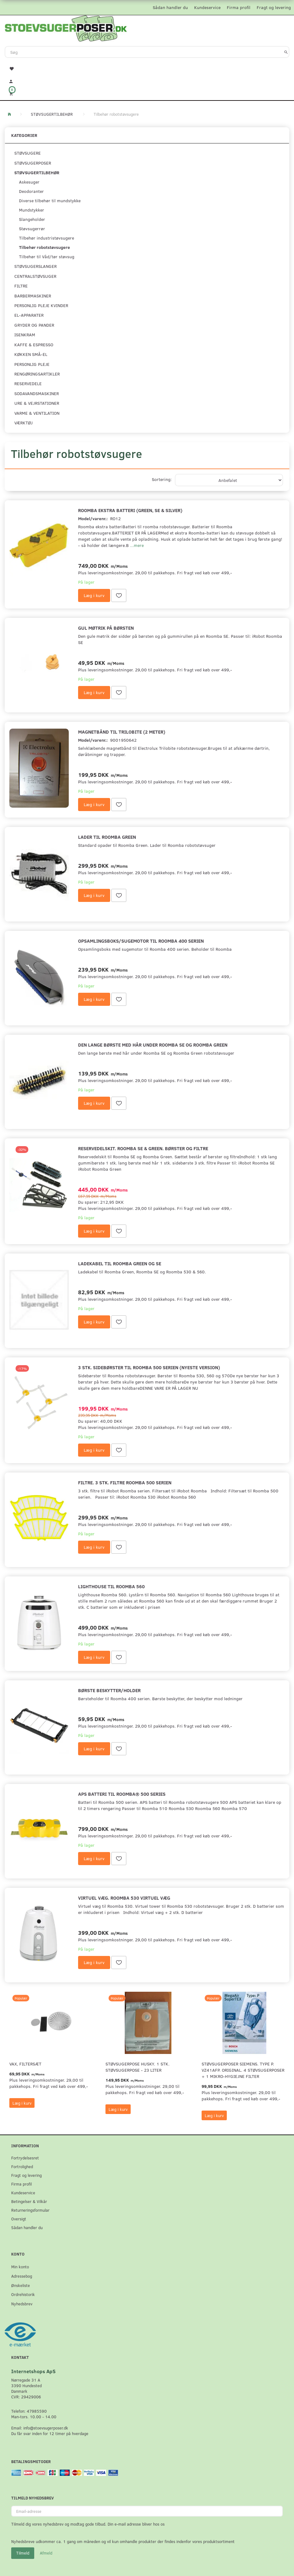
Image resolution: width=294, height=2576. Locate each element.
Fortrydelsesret (25, 2157)
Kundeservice (207, 7)
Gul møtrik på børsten (106, 627)
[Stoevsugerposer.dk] (66, 27)
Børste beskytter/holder (109, 1690)
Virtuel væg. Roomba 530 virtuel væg (124, 1897)
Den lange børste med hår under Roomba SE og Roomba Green (152, 1044)
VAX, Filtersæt (25, 2064)
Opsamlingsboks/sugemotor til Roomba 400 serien (141, 940)
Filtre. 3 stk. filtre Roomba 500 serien (124, 1482)
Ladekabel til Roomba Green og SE (119, 1263)
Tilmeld (22, 2553)
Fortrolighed (22, 2166)
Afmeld (46, 2553)
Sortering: (162, 479)
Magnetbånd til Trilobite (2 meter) (121, 731)
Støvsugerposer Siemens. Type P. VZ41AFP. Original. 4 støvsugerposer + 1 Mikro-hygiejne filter (243, 2070)
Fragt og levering (274, 7)
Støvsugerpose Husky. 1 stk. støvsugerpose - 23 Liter (137, 2067)
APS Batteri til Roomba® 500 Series (122, 1793)
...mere (137, 545)
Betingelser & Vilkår (29, 2201)
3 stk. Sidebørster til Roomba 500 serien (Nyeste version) (149, 1367)
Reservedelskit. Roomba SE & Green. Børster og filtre (143, 1148)
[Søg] (286, 52)
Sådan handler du (170, 7)
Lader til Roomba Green (107, 836)
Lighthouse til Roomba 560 (111, 1586)
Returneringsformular (30, 2210)
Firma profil (238, 7)
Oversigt (18, 2218)
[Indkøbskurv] (147, 93)
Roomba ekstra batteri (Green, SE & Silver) (130, 510)
